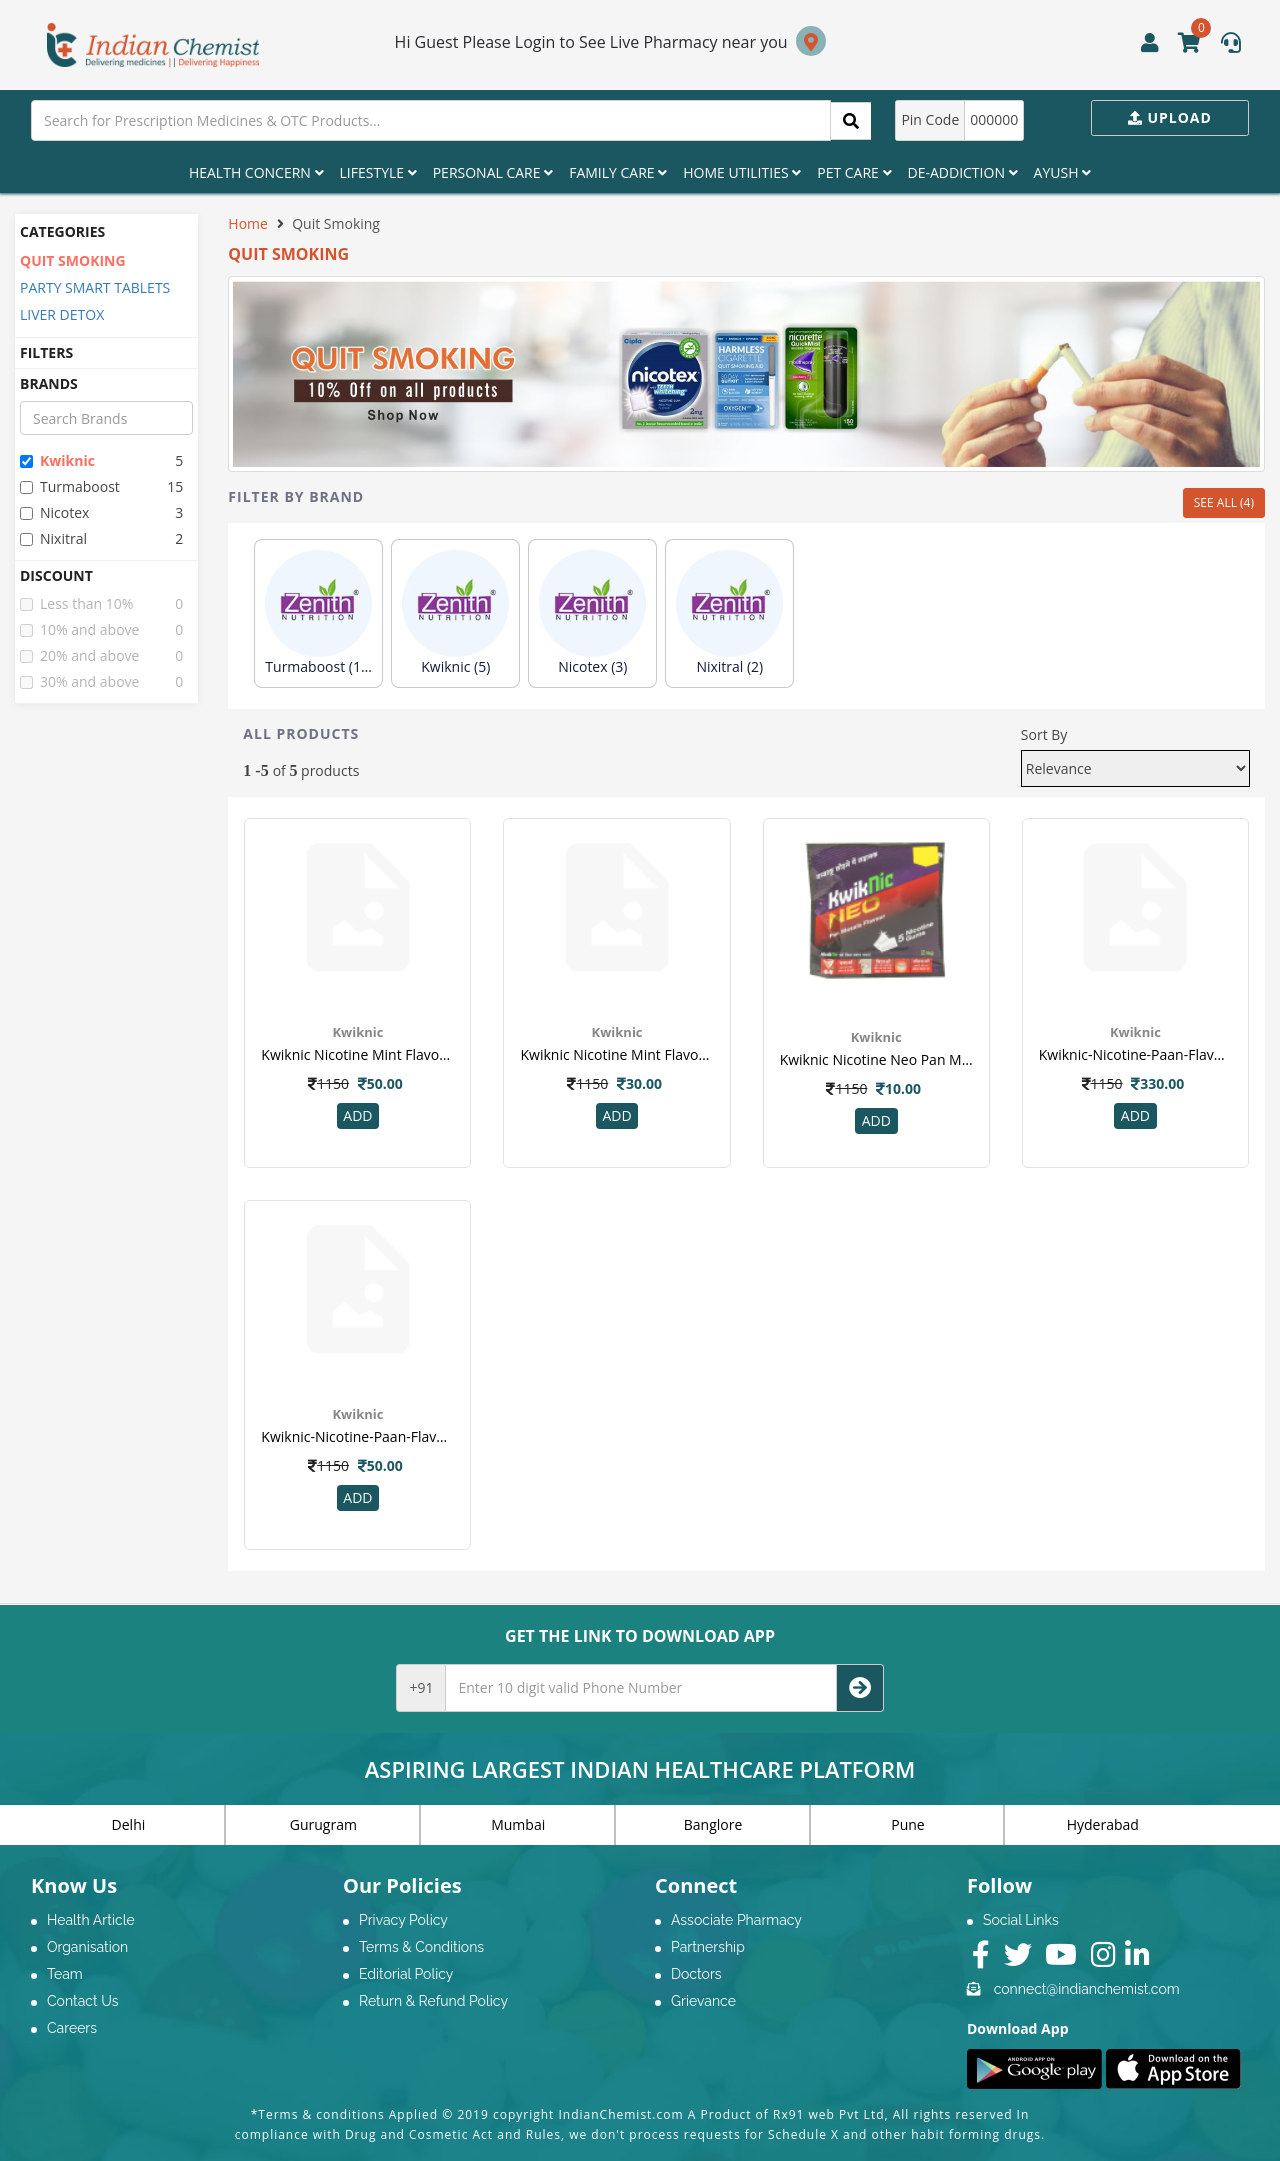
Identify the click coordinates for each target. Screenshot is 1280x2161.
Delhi (129, 1824)
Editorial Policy (406, 1974)
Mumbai (518, 1824)
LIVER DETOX (62, 314)
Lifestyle (378, 172)
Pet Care (854, 172)
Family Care (618, 172)
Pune (907, 1824)
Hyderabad (1103, 1824)
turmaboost (70, 486)
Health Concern (256, 172)
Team (65, 1974)
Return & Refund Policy (433, 2001)
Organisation (87, 1947)
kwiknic (57, 460)
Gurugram (323, 1824)
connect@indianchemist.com (1087, 1989)
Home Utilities (742, 172)
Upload (1170, 117)
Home (248, 223)
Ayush (1063, 172)
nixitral (53, 538)
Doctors (696, 1974)
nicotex (54, 512)
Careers (72, 2028)
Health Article (91, 1920)
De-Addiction (963, 172)
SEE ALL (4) (1224, 502)
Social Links (1021, 1920)
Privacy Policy (403, 1920)
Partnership (708, 1947)
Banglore (713, 1824)
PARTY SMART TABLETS (95, 287)
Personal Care (493, 172)
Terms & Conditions (421, 1947)
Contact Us (82, 2001)
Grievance (703, 2001)
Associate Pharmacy (736, 1920)
